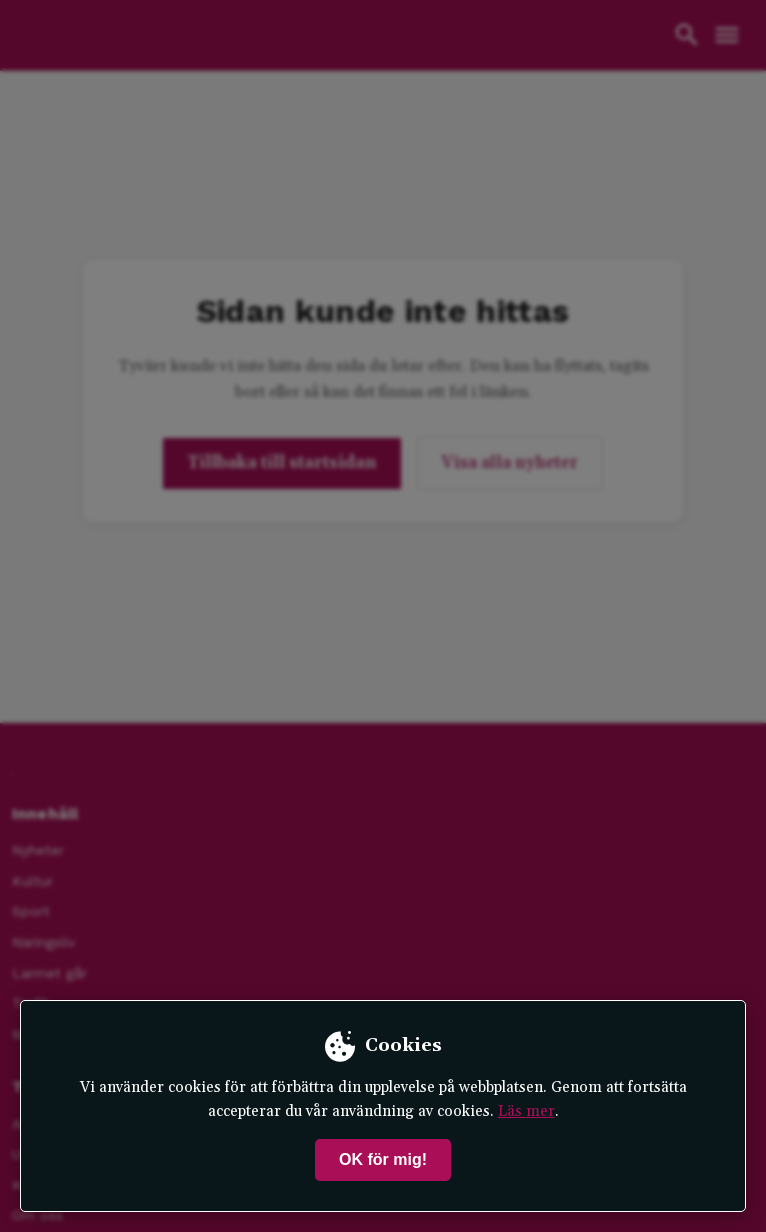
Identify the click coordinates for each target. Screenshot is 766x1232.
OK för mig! (383, 1159)
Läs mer (526, 1111)
